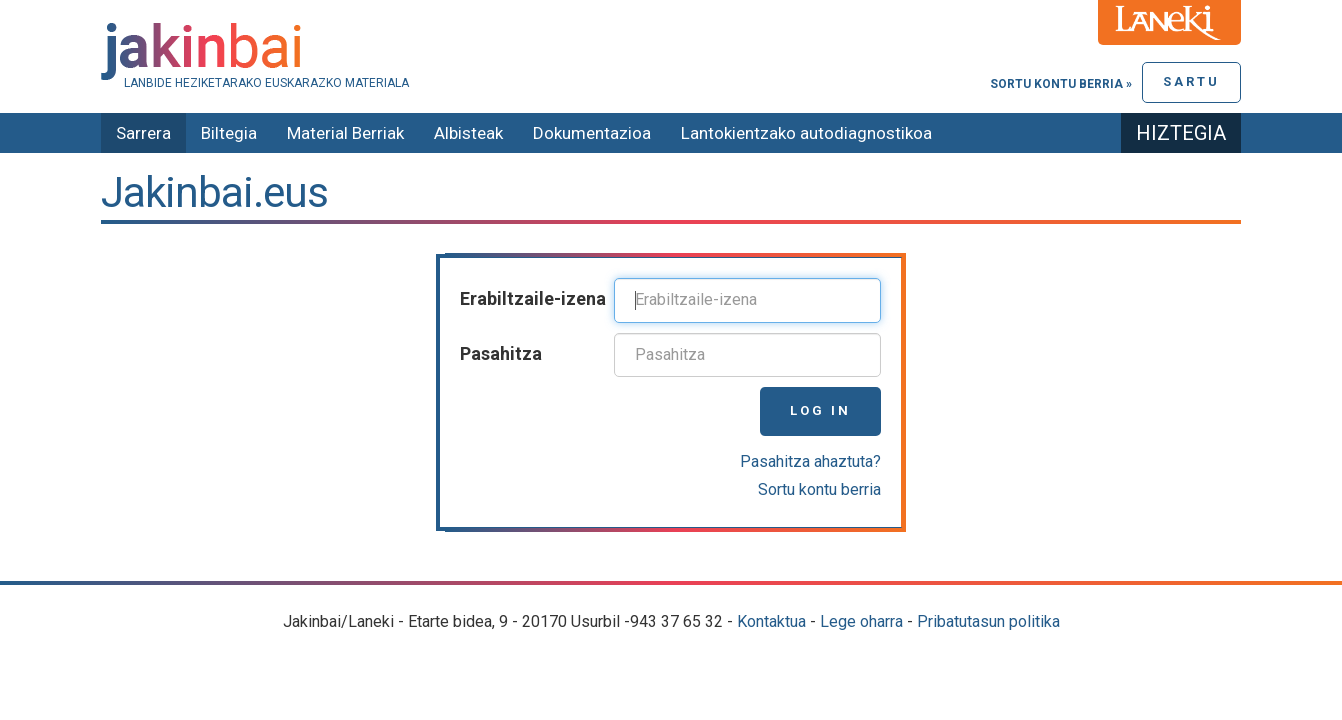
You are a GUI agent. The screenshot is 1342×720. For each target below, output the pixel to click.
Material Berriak (345, 133)
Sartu (1191, 81)
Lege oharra (861, 621)
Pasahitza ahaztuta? (810, 461)
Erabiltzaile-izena (533, 298)
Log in (820, 410)
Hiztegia (1181, 133)
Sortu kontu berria (819, 489)
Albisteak (468, 133)
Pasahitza (501, 353)
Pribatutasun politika (988, 621)
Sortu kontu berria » (1061, 84)
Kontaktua (771, 621)
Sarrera (143, 133)
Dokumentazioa (592, 133)
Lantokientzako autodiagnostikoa (806, 133)
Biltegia (229, 133)
